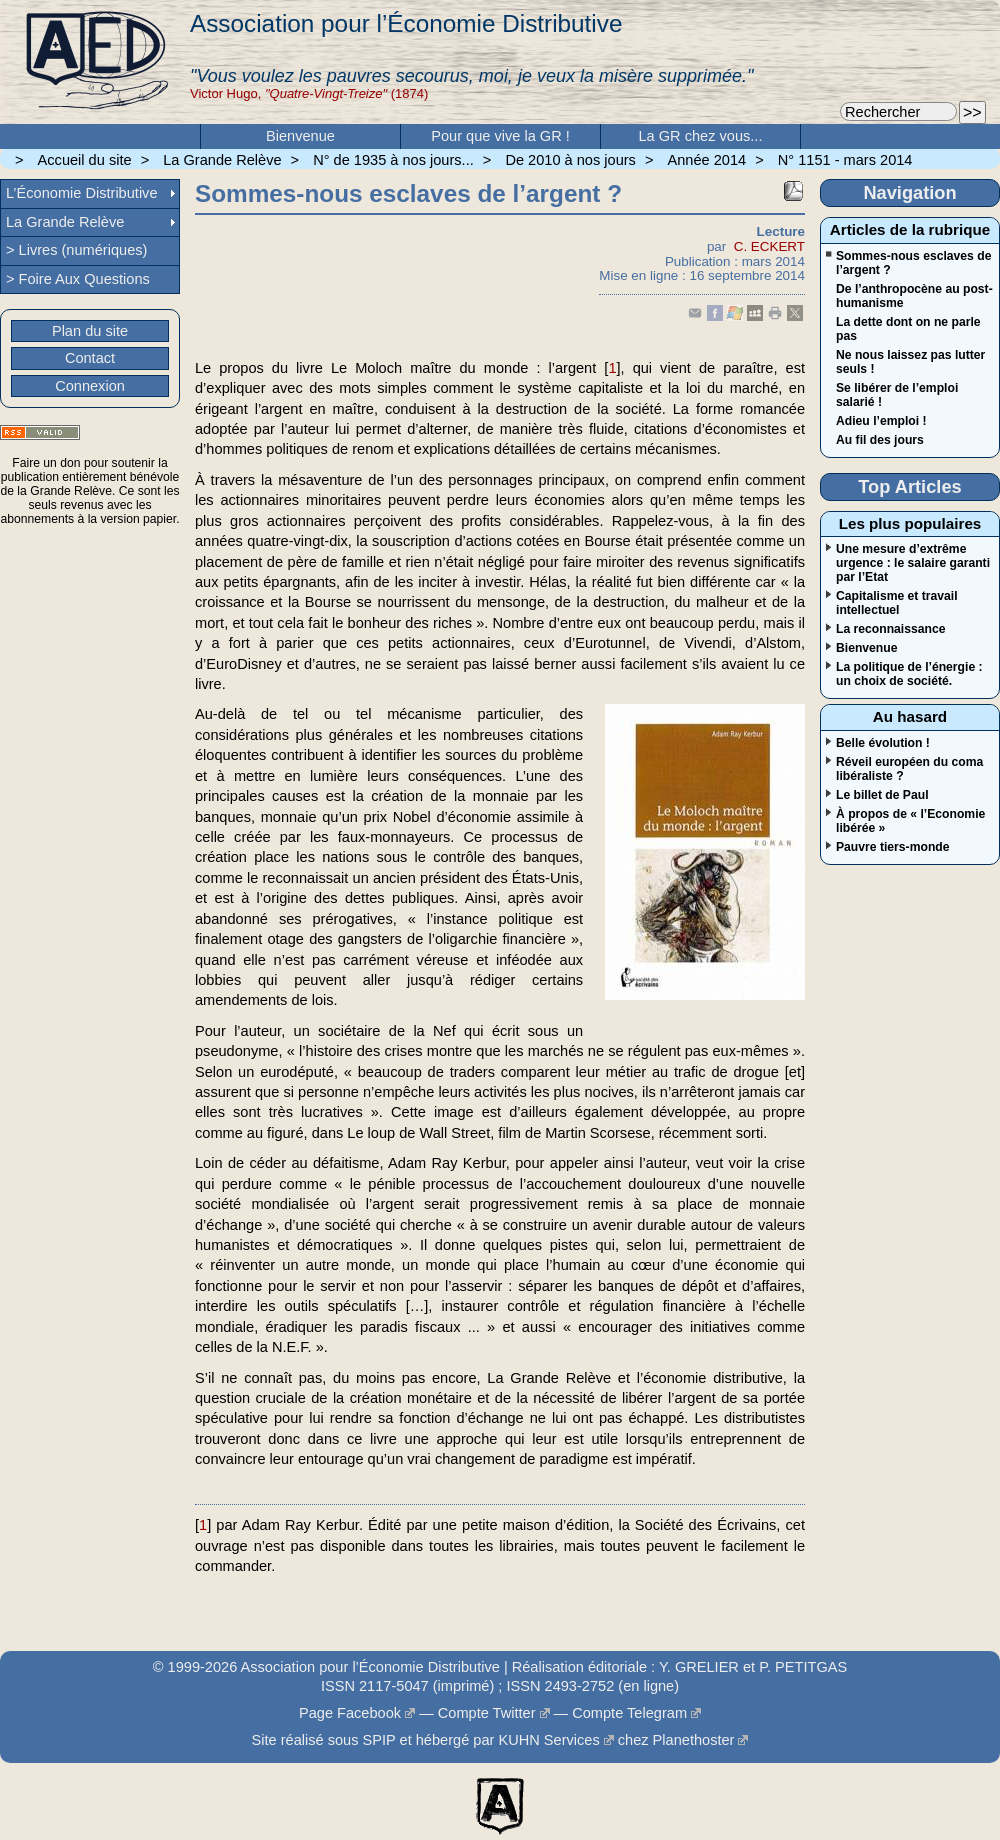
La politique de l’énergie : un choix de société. (909, 674)
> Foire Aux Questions (78, 279)
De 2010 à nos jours (570, 160)
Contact (90, 358)
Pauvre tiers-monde (893, 847)
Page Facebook (350, 1713)
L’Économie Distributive (82, 193)
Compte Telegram (629, 1713)
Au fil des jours (880, 440)
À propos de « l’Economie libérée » (910, 821)
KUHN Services (548, 1740)
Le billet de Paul (882, 795)
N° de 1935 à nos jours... (393, 160)
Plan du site (90, 331)
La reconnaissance (890, 629)
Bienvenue (300, 136)
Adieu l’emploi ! (881, 421)
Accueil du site (85, 160)
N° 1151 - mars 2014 (845, 160)
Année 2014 (707, 160)
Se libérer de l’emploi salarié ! (897, 395)
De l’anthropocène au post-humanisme (914, 296)
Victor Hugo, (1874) (309, 93)
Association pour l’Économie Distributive (406, 23)
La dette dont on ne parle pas (908, 329)
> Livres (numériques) (76, 250)
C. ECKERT (769, 246)
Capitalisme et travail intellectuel (897, 603)
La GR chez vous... (701, 136)
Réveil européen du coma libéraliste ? (909, 769)
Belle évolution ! (883, 743)
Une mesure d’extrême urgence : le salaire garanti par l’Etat (913, 563)
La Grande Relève (222, 160)
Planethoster (694, 1740)
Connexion (90, 386)
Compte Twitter (487, 1713)
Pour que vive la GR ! (500, 136)
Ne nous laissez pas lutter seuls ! (910, 362)
